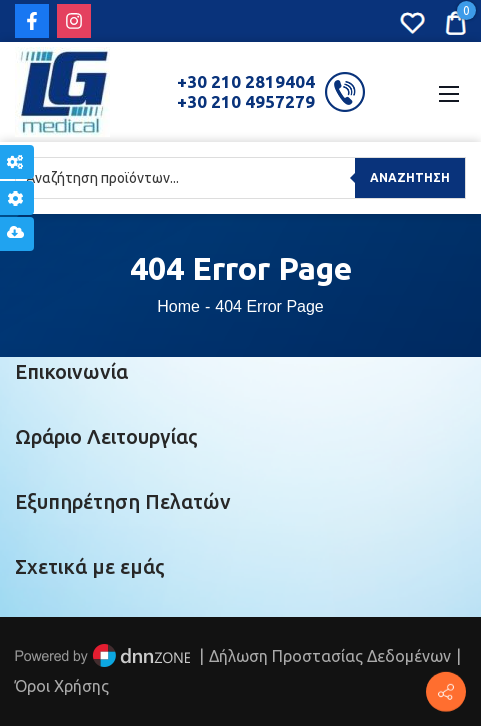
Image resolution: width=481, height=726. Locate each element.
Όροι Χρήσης (62, 686)
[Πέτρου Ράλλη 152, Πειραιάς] (446, 692)
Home (178, 306)
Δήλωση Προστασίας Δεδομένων (330, 656)
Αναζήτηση (410, 177)
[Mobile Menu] (449, 92)
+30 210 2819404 (246, 81)
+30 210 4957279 (246, 101)
